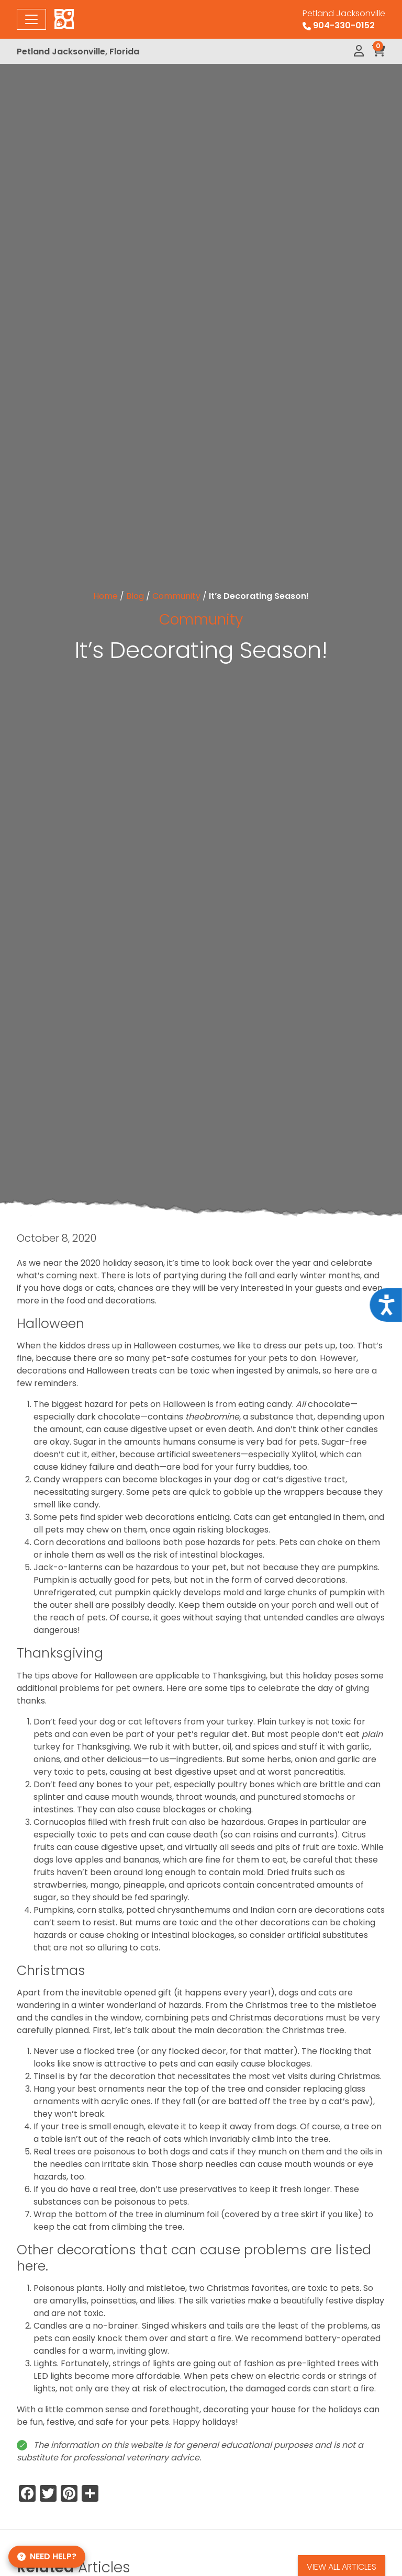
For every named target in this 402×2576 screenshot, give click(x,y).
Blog (135, 596)
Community (176, 596)
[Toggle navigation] (31, 19)
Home (105, 596)
